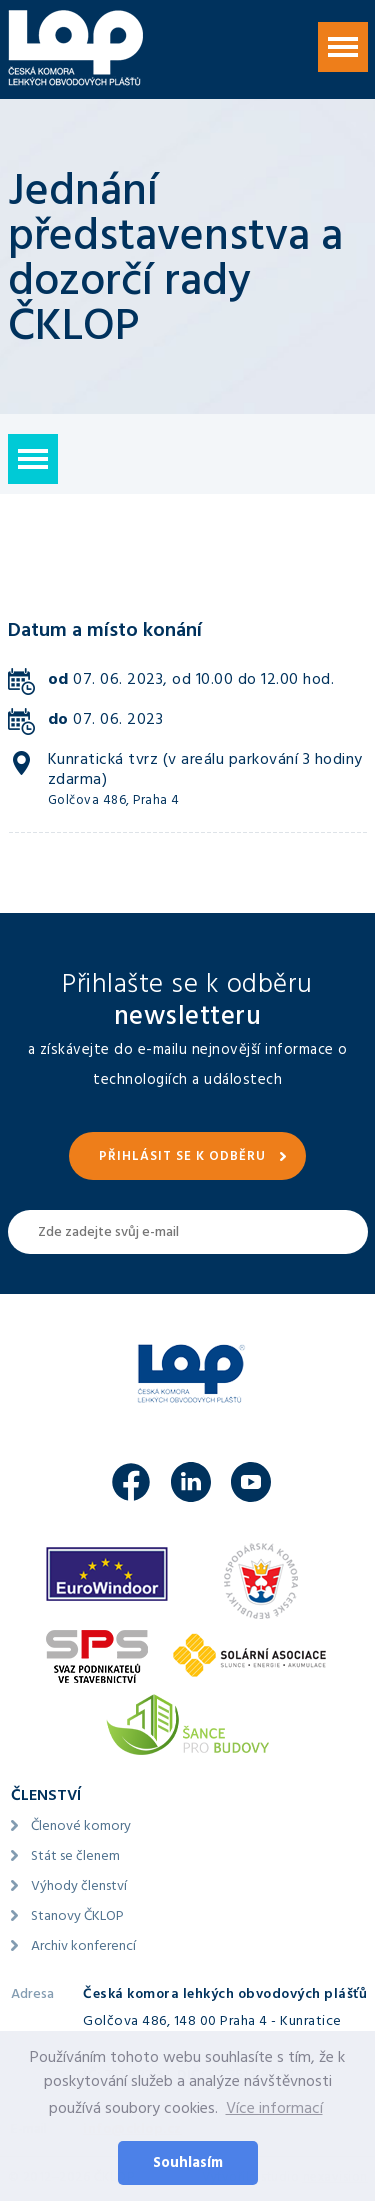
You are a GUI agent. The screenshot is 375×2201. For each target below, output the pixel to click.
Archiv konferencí (83, 1947)
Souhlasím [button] (188, 2164)
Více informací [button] (274, 2110)
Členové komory (81, 1827)
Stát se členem (75, 1857)
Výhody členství (79, 1887)
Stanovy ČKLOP (77, 1917)
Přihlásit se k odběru (182, 1158)
